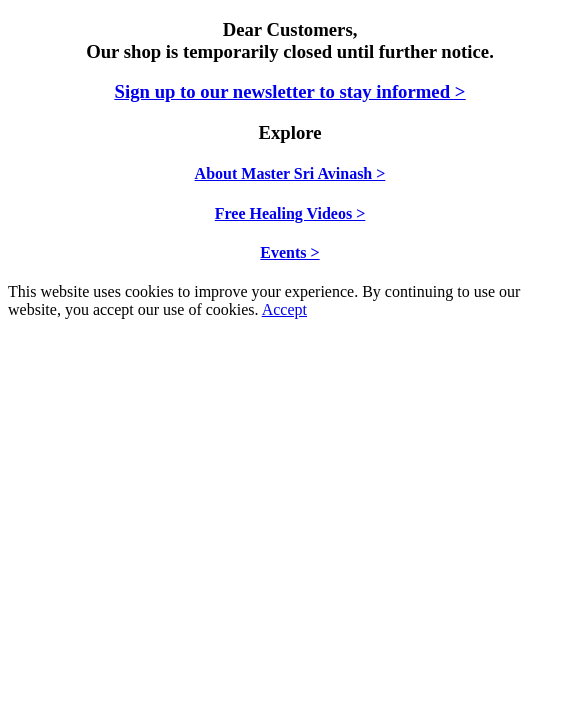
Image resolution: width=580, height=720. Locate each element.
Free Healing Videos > (290, 213)
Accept (284, 309)
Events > (289, 252)
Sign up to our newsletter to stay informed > (290, 91)
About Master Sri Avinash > (290, 173)
